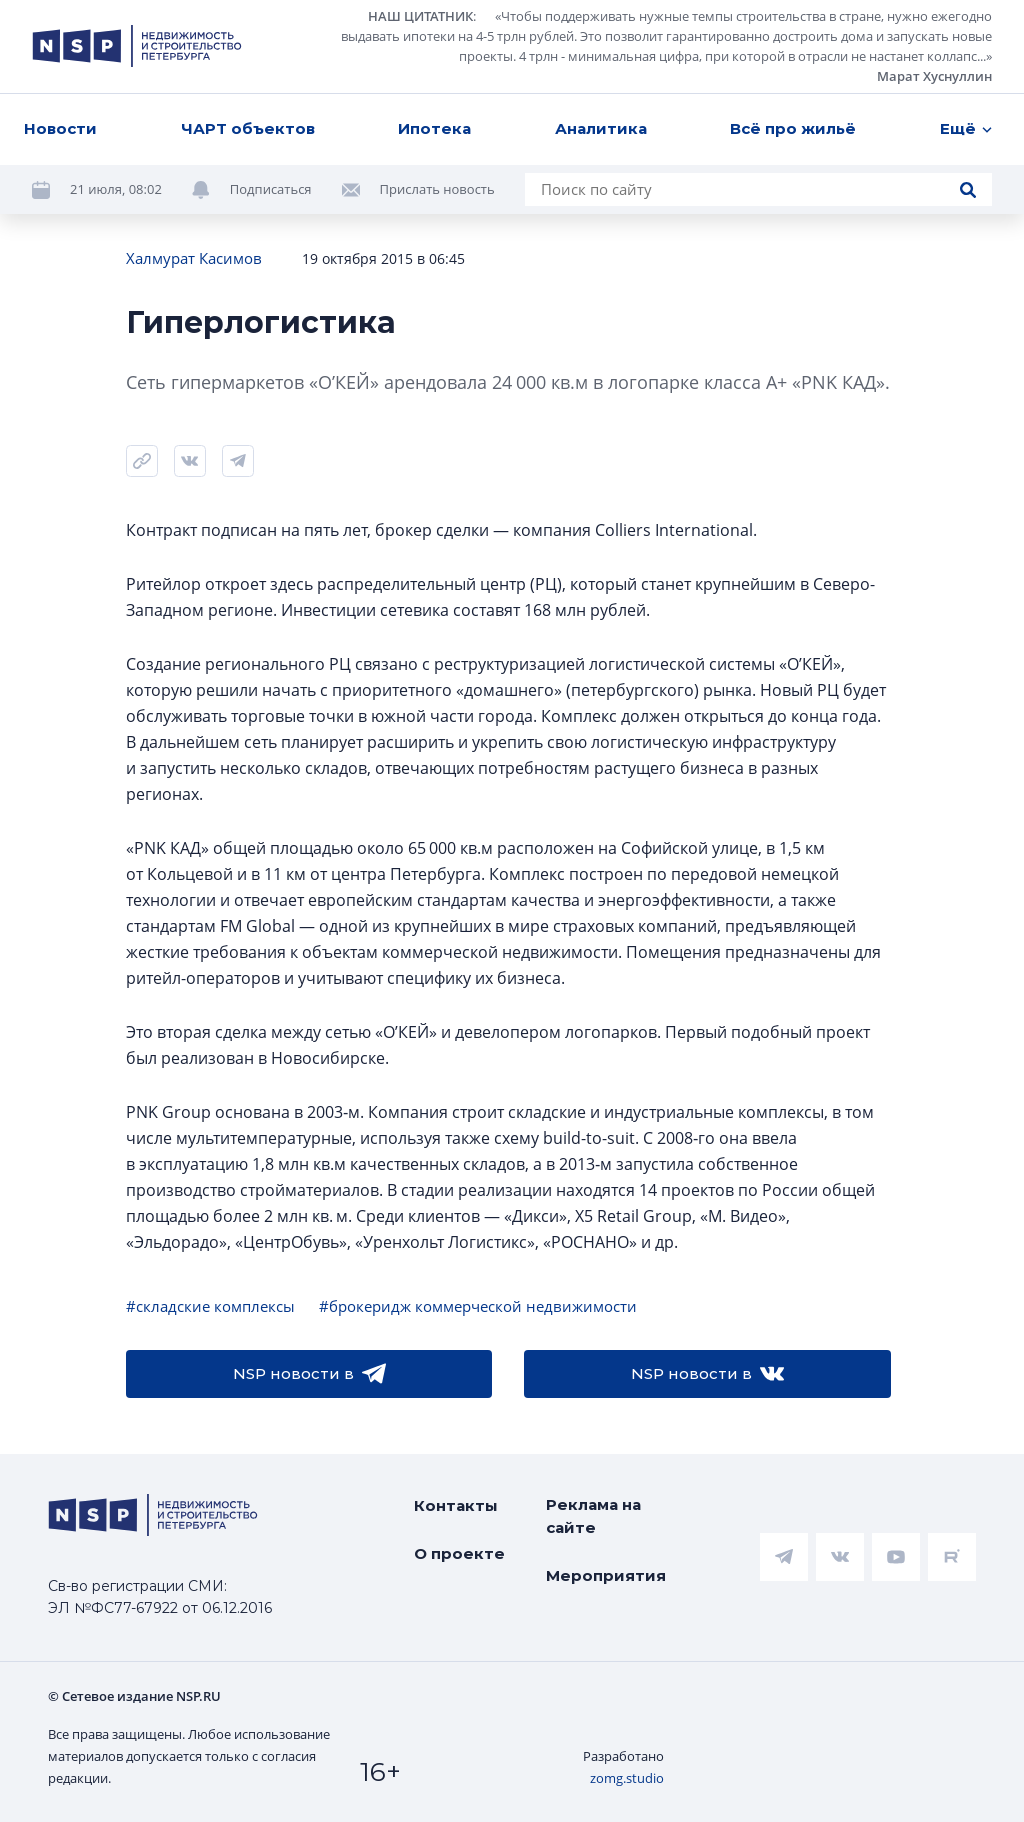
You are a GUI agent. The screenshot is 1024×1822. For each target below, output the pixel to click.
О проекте (459, 1553)
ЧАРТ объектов (248, 128)
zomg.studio (627, 1778)
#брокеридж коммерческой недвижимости (478, 1306)
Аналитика (601, 128)
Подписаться (271, 189)
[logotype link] (137, 46)
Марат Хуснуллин (934, 76)
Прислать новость (437, 189)
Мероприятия (606, 1575)
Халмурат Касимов (194, 258)
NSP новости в (309, 1374)
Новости (60, 128)
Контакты (456, 1505)
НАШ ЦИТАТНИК (420, 16)
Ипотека (434, 128)
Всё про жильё (793, 128)
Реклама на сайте (593, 1516)
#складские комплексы (210, 1306)
